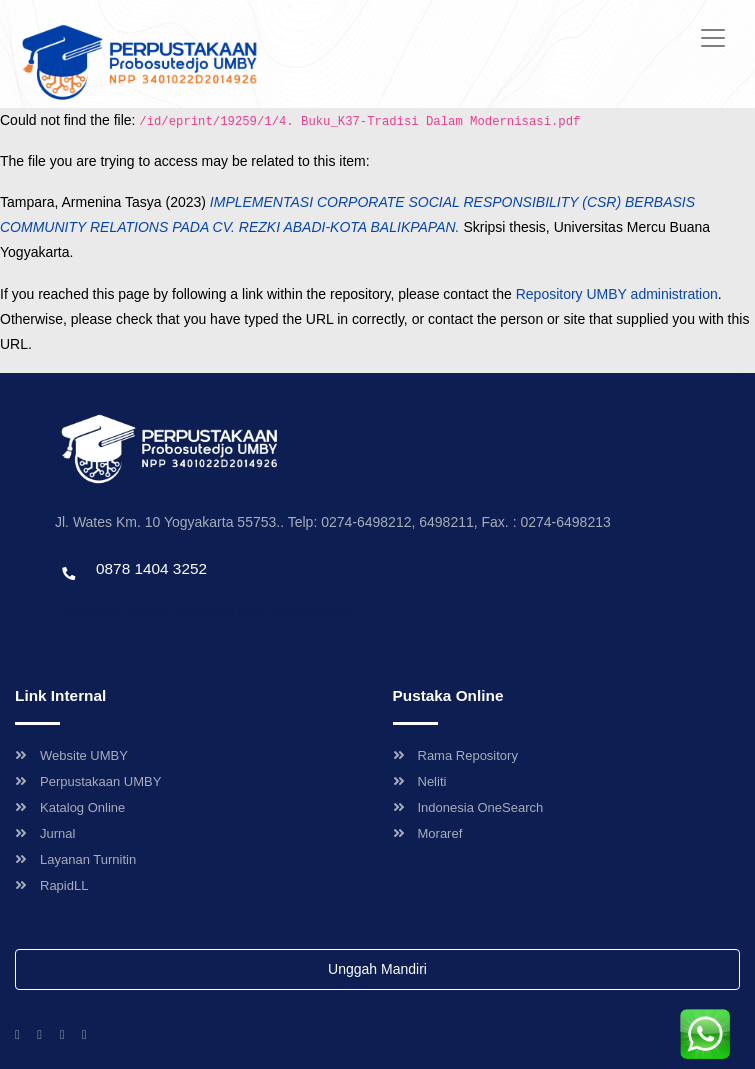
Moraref (428, 833)
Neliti (420, 781)
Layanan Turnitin (75, 859)
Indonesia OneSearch (468, 807)
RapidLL (51, 885)
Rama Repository (455, 755)
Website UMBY (71, 755)
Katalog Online (70, 807)
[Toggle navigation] (713, 38)
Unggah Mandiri (377, 969)
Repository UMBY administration (617, 294)
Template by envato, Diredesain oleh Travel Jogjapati (205, 611)
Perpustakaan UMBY (88, 781)
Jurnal (45, 833)
